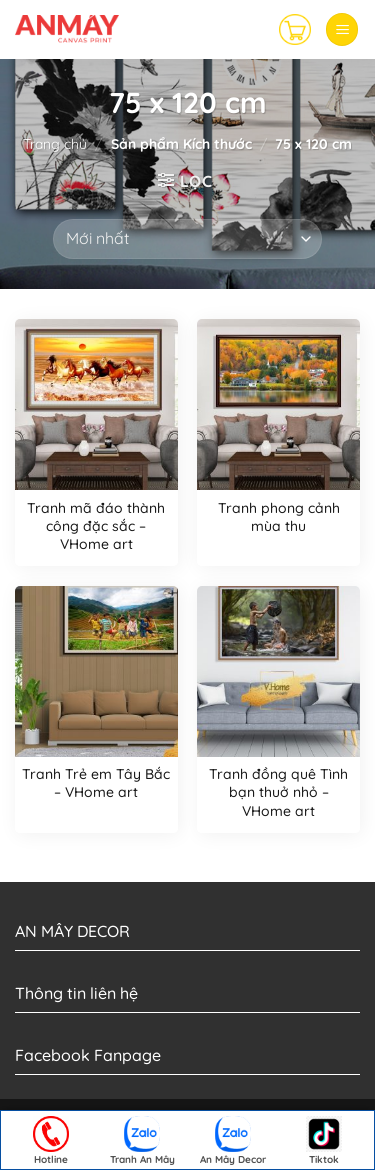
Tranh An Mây (142, 1141)
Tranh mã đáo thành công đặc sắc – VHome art (96, 526)
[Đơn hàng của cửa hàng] (187, 239)
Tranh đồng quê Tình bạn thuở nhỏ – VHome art (278, 792)
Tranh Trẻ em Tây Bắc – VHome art (96, 783)
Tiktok (324, 1141)
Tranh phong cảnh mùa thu (279, 517)
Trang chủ (55, 144)
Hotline (51, 1141)
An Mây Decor (233, 1141)
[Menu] (342, 29)
